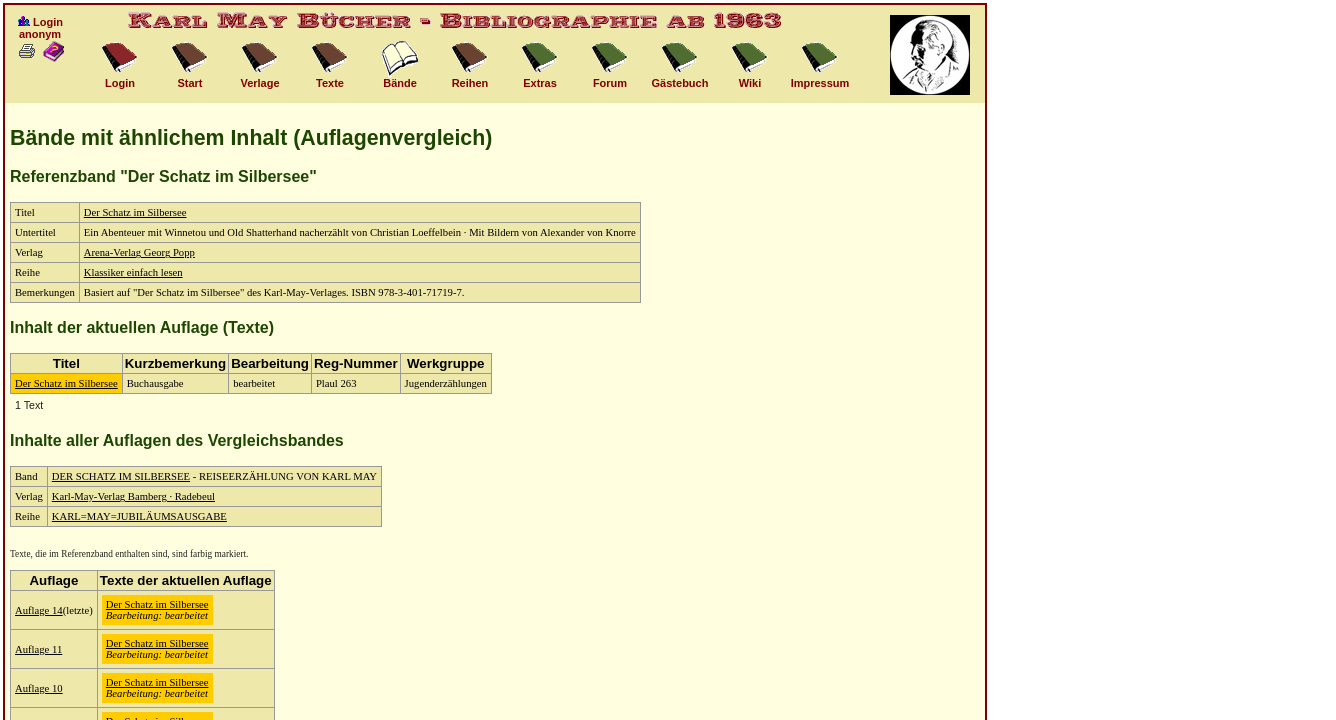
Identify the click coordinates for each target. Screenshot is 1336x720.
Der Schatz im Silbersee (135, 212)
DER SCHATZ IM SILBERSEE (121, 476)
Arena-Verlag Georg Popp (139, 252)
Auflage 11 (38, 649)
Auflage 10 (39, 688)
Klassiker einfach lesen (133, 272)
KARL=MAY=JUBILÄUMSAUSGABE (139, 516)
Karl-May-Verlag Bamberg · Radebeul (133, 496)
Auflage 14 (39, 610)
